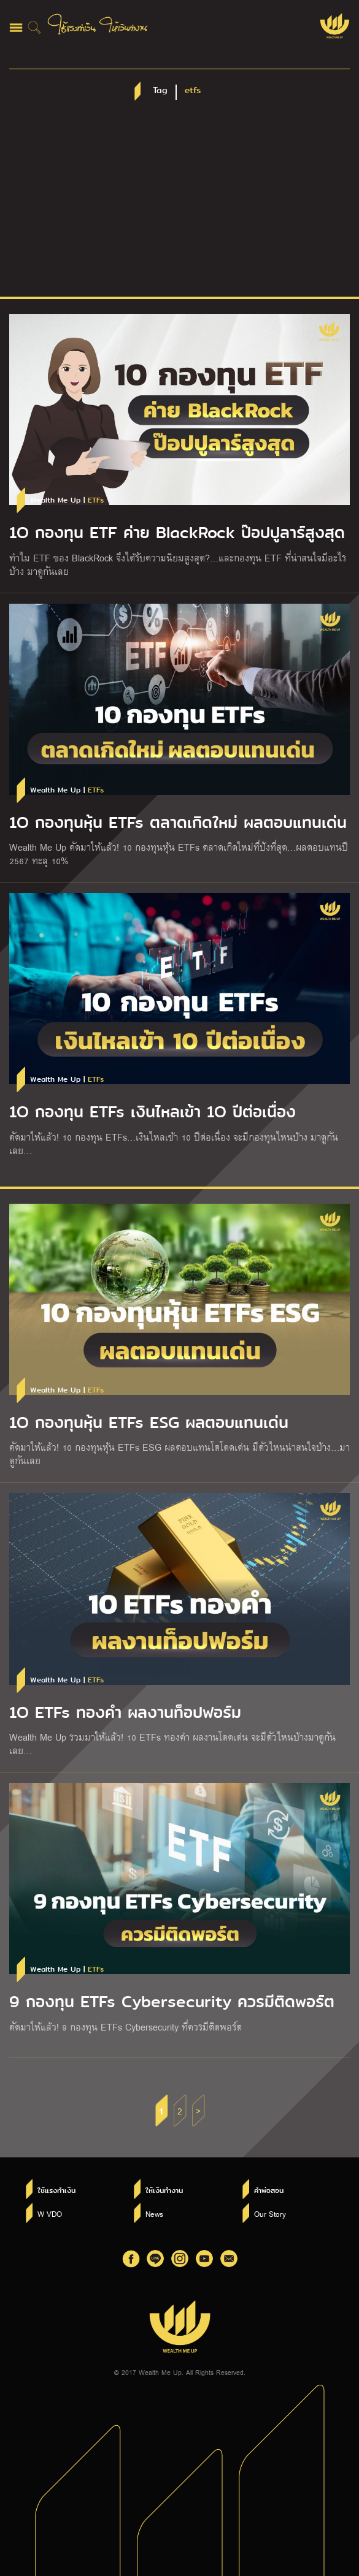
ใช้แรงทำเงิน (56, 2190)
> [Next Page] (198, 2110)
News (154, 2214)
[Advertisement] (179, 205)
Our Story (270, 2214)
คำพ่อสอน (269, 2190)
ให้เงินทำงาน (164, 2190)
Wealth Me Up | (67, 500)
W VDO (49, 2214)
